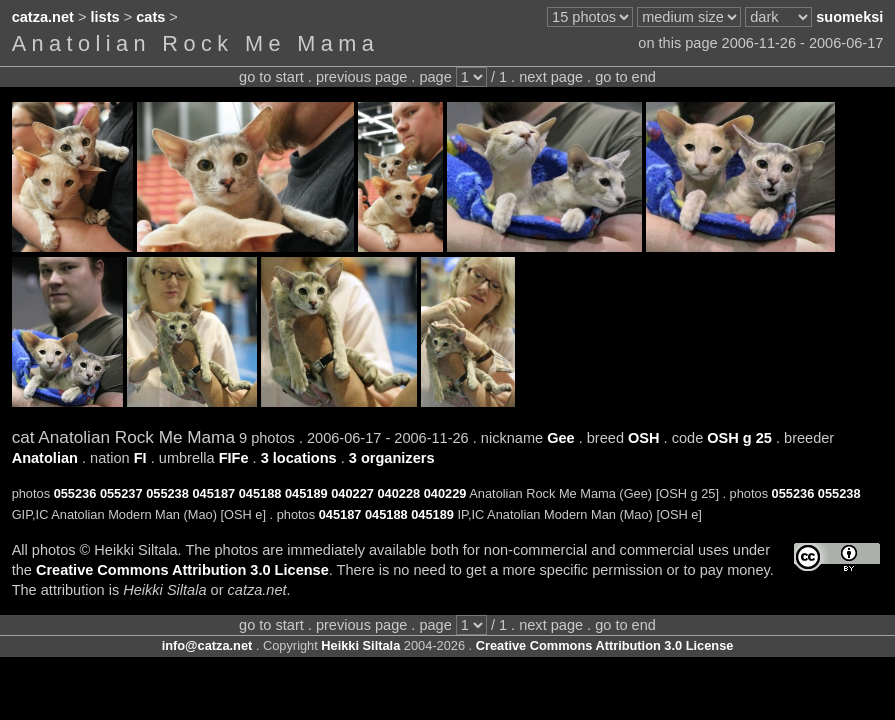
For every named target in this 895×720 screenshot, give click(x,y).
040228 (398, 493)
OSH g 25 (739, 438)
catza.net (43, 17)
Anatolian (45, 458)
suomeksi (849, 17)
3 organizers (392, 458)
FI (140, 458)
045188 (260, 493)
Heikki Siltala (360, 645)
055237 (121, 493)
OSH (644, 438)
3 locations (299, 458)
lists (105, 17)
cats (150, 17)
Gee (561, 438)
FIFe (234, 458)
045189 (306, 493)
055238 (167, 493)
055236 (75, 493)
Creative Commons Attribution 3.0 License (182, 570)
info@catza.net (207, 645)
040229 (445, 493)
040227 (352, 493)
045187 (213, 493)
